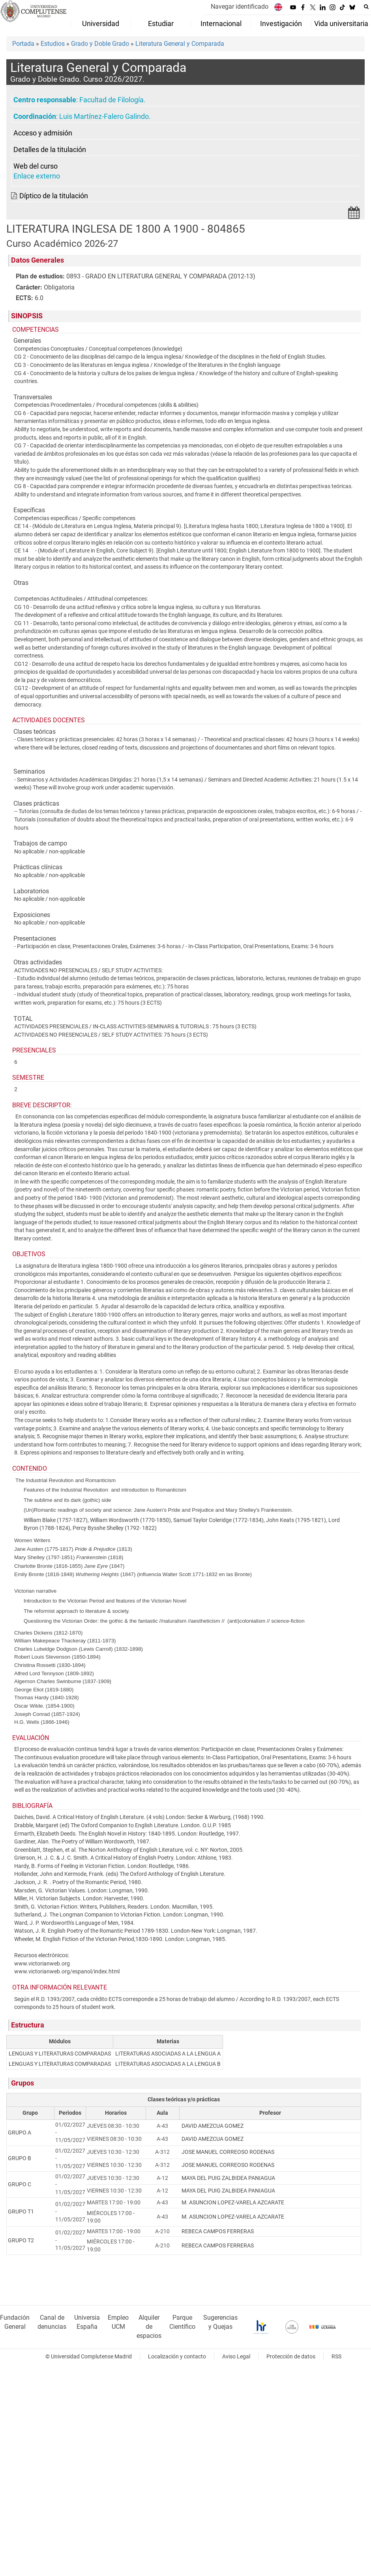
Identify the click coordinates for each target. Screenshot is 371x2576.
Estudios (53, 43)
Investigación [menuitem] (281, 24)
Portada (23, 43)
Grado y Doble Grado (100, 43)
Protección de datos (290, 2356)
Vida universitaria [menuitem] (341, 24)
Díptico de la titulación (53, 196)
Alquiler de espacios (149, 2326)
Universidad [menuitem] (100, 24)
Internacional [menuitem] (221, 24)
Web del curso (35, 166)
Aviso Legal (236, 2356)
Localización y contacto (177, 2356)
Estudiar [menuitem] (161, 24)
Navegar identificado (239, 6)
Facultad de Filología (111, 100)
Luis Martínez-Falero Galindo (104, 116)
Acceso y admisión (42, 133)
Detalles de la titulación (49, 150)
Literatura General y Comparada (179, 43)
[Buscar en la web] (366, 7)
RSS (336, 2356)
